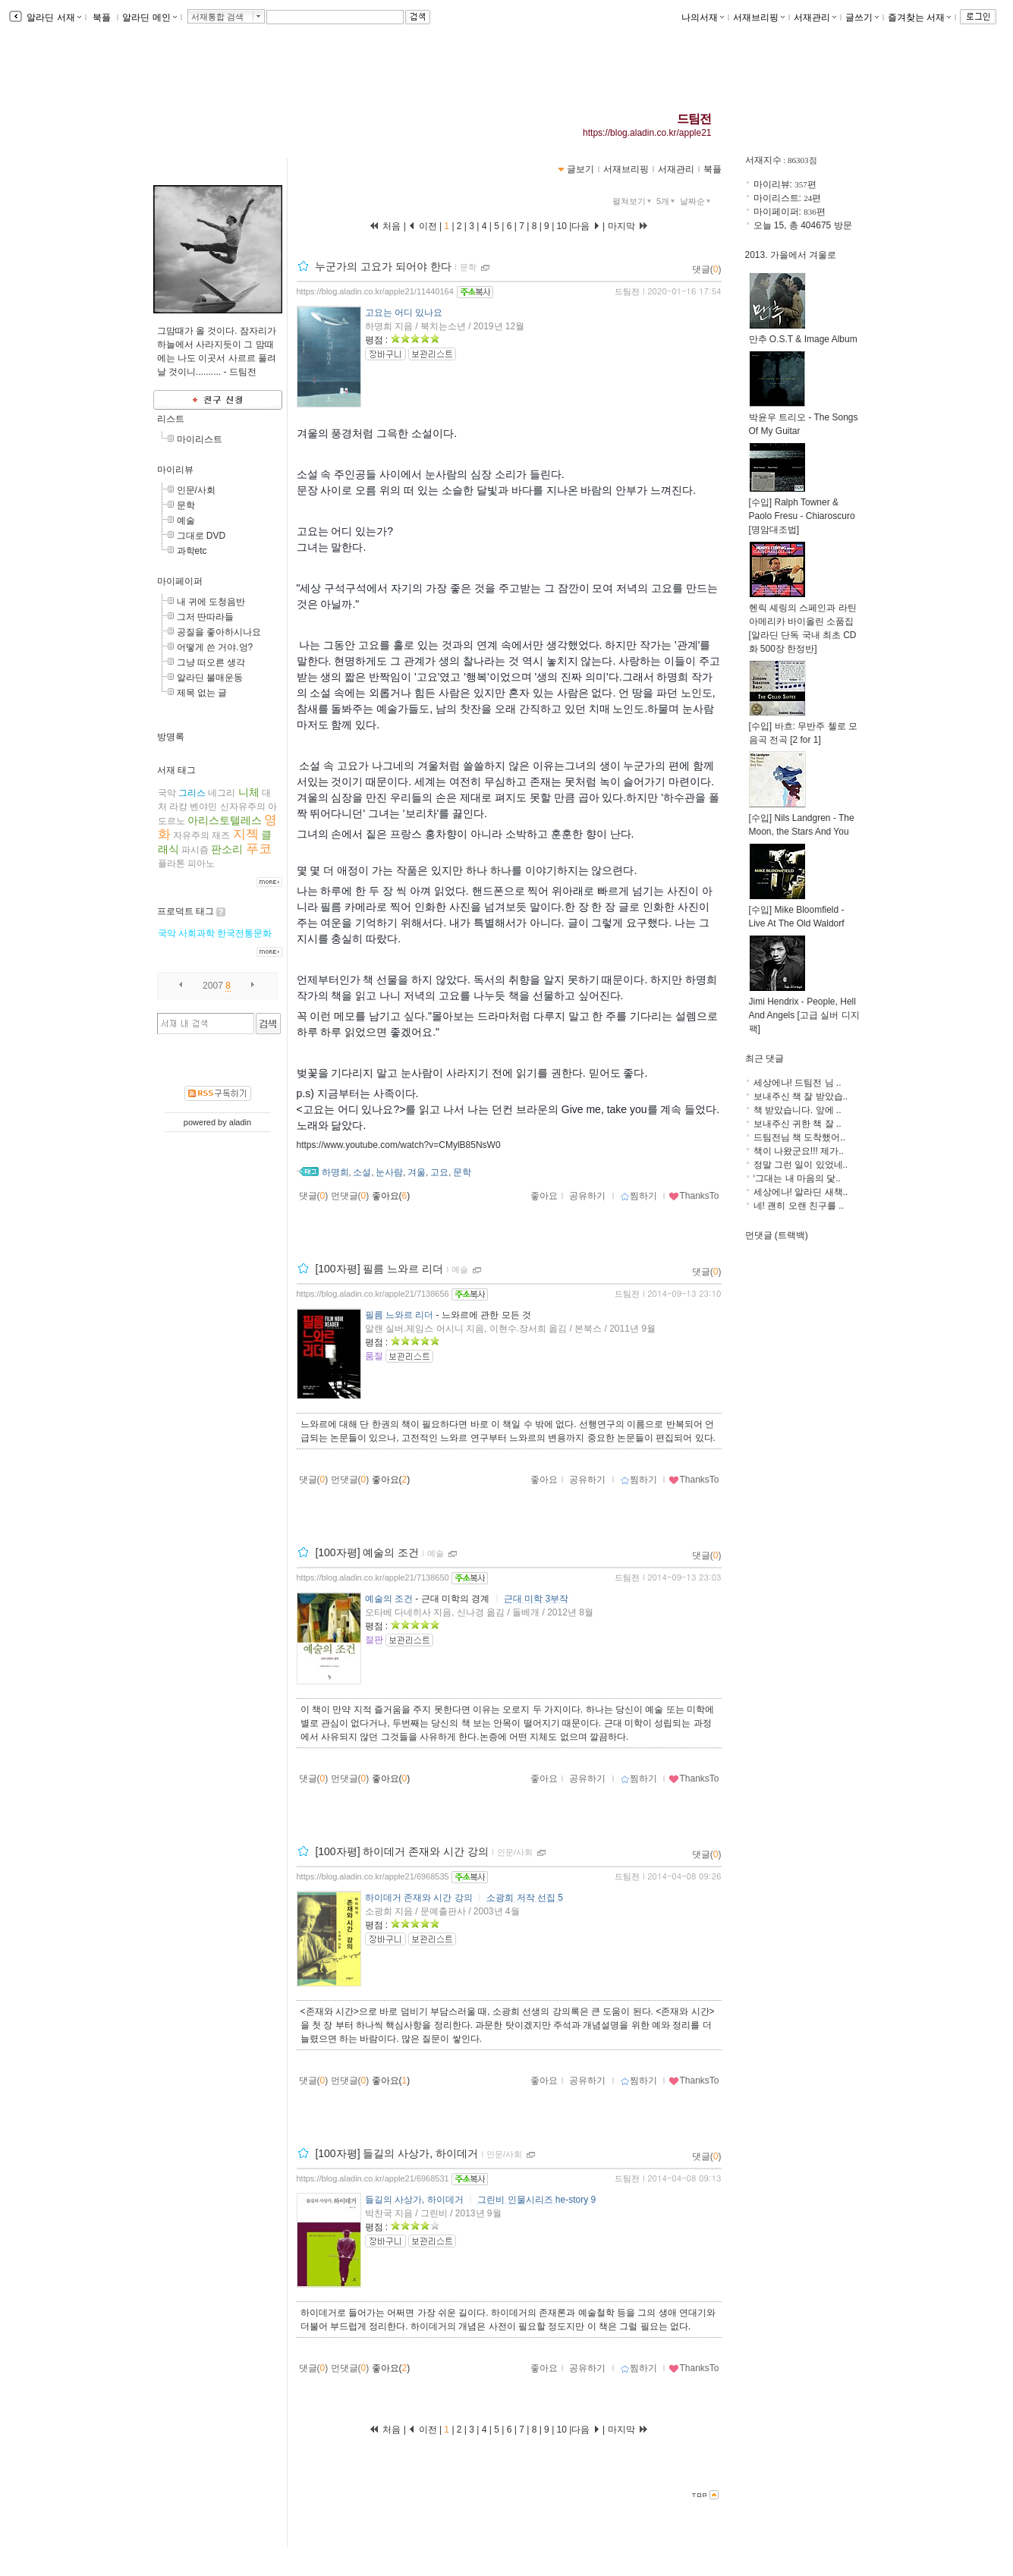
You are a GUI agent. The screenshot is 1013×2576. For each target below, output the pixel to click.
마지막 (628, 226)
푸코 (259, 848)
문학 (186, 505)
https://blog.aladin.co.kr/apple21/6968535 (373, 1876)
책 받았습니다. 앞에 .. (797, 1110)
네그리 (221, 793)
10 (561, 226)
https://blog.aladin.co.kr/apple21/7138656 (373, 1293)
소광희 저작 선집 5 (524, 1897)
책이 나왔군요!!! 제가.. (798, 1151)
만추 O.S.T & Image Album (803, 334)
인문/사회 (196, 490)
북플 (102, 17)
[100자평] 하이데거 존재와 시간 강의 (402, 1851)
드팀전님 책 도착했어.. (799, 1137)
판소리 (227, 849)
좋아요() (391, 1195)
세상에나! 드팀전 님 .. (797, 1082)
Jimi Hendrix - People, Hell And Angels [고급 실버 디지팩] (804, 1010)
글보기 (580, 169)
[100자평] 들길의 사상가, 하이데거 (396, 2153)
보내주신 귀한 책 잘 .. (797, 1123)
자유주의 (191, 835)
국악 (167, 793)
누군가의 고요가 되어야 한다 (383, 266)
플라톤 (171, 863)
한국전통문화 (244, 933)
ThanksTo (694, 1195)
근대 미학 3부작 (536, 1598)
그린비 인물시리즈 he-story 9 (536, 2199)
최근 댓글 (764, 1058)
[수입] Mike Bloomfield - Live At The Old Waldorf (797, 912)
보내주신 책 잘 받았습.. (800, 1096)
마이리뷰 (175, 469)
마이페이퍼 (180, 581)
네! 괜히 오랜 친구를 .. (798, 1205)
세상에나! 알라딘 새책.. (800, 1192)
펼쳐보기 (633, 201)
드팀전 (694, 118)
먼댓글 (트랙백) (776, 1235)
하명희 (335, 1172)
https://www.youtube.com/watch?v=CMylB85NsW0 (399, 1145)
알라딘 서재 (52, 17)
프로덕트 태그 (185, 911)
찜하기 (638, 1195)
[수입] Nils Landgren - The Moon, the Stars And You (801, 820)
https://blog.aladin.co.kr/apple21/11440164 (375, 291)
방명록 (170, 736)
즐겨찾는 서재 (919, 17)
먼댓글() (350, 1195)
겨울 (416, 1172)
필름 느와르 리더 (399, 1315)
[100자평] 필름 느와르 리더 (379, 1269)
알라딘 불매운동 (210, 677)
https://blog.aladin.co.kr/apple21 (647, 132)
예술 (186, 520)
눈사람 (389, 1172)
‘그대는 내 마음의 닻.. (797, 1178)
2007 (213, 985)
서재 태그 (176, 770)
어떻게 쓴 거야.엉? (215, 647)
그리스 (192, 793)
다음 (585, 226)
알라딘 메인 (149, 17)
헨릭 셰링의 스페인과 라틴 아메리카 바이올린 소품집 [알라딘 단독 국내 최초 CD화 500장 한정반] (803, 623)
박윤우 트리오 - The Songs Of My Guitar (803, 419)
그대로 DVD (201, 535)
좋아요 (544, 1195)
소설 (362, 1172)
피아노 (201, 863)
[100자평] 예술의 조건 (367, 1552)
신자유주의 (243, 806)
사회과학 (196, 933)
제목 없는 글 (202, 692)
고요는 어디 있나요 (404, 312)
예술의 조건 (389, 1598)
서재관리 (815, 17)
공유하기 (587, 1195)
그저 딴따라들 (205, 617)
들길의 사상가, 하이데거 (414, 2199)
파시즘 (195, 850)
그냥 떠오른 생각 (211, 662)
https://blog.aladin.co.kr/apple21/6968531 (373, 2178)
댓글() (707, 269)
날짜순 (696, 201)
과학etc (192, 551)
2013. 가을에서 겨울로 (791, 255)
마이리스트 (199, 439)
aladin (240, 1122)
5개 (667, 201)
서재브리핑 (759, 17)
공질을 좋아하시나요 (219, 632)
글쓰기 (862, 17)
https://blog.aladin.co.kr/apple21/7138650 (373, 1577)
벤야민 (203, 806)
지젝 (246, 834)
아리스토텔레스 (224, 820)
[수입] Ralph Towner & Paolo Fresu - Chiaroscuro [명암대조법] (802, 511)
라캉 (178, 806)
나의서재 (702, 17)
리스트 (170, 419)
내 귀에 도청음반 (211, 601)
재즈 (221, 835)
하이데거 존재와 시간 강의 (419, 1897)
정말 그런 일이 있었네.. (800, 1164)
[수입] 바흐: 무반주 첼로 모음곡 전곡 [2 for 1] (803, 728)
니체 (249, 792)
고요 (439, 1172)
